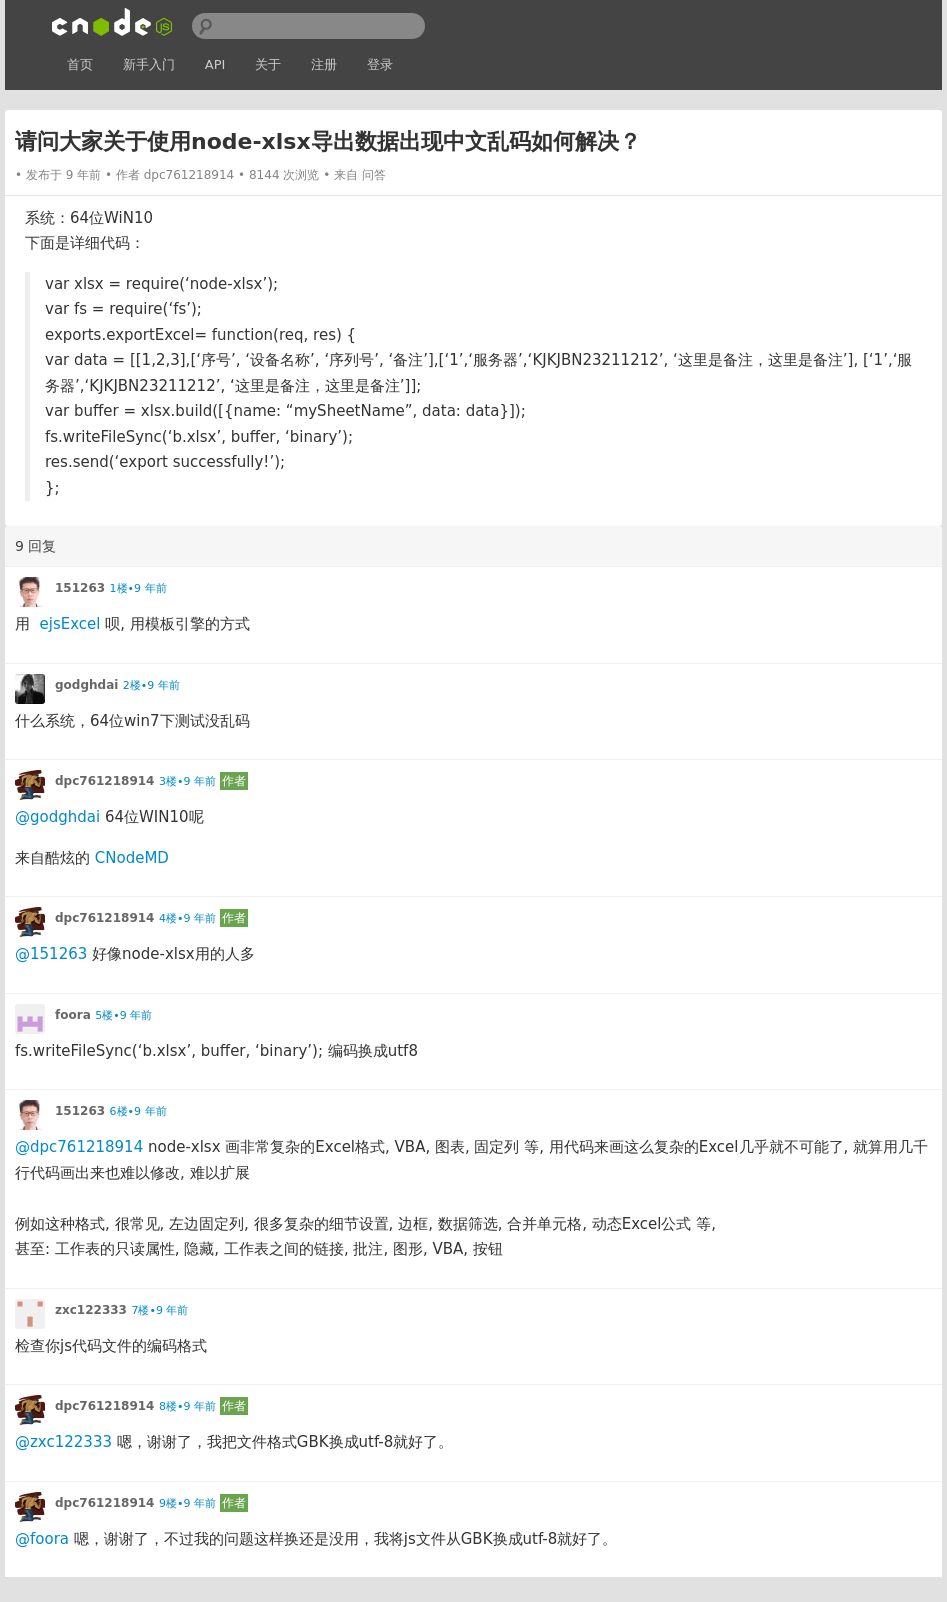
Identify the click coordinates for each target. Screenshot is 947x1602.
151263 (80, 588)
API (215, 64)
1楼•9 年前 (138, 588)
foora (73, 1015)
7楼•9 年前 (159, 1310)
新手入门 (149, 64)
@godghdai (57, 817)
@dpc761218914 (79, 1147)
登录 (380, 64)
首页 (80, 64)
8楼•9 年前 (187, 1406)
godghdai (86, 685)
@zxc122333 (63, 1442)
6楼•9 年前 (138, 1111)
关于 (268, 64)
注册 (324, 64)
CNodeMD (132, 858)
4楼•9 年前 (187, 918)
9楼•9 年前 (187, 1503)
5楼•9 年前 (123, 1015)
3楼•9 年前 (187, 781)
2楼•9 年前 (151, 685)
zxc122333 (91, 1310)
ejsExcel (70, 624)
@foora (42, 1539)
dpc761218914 (189, 175)
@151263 (51, 954)
